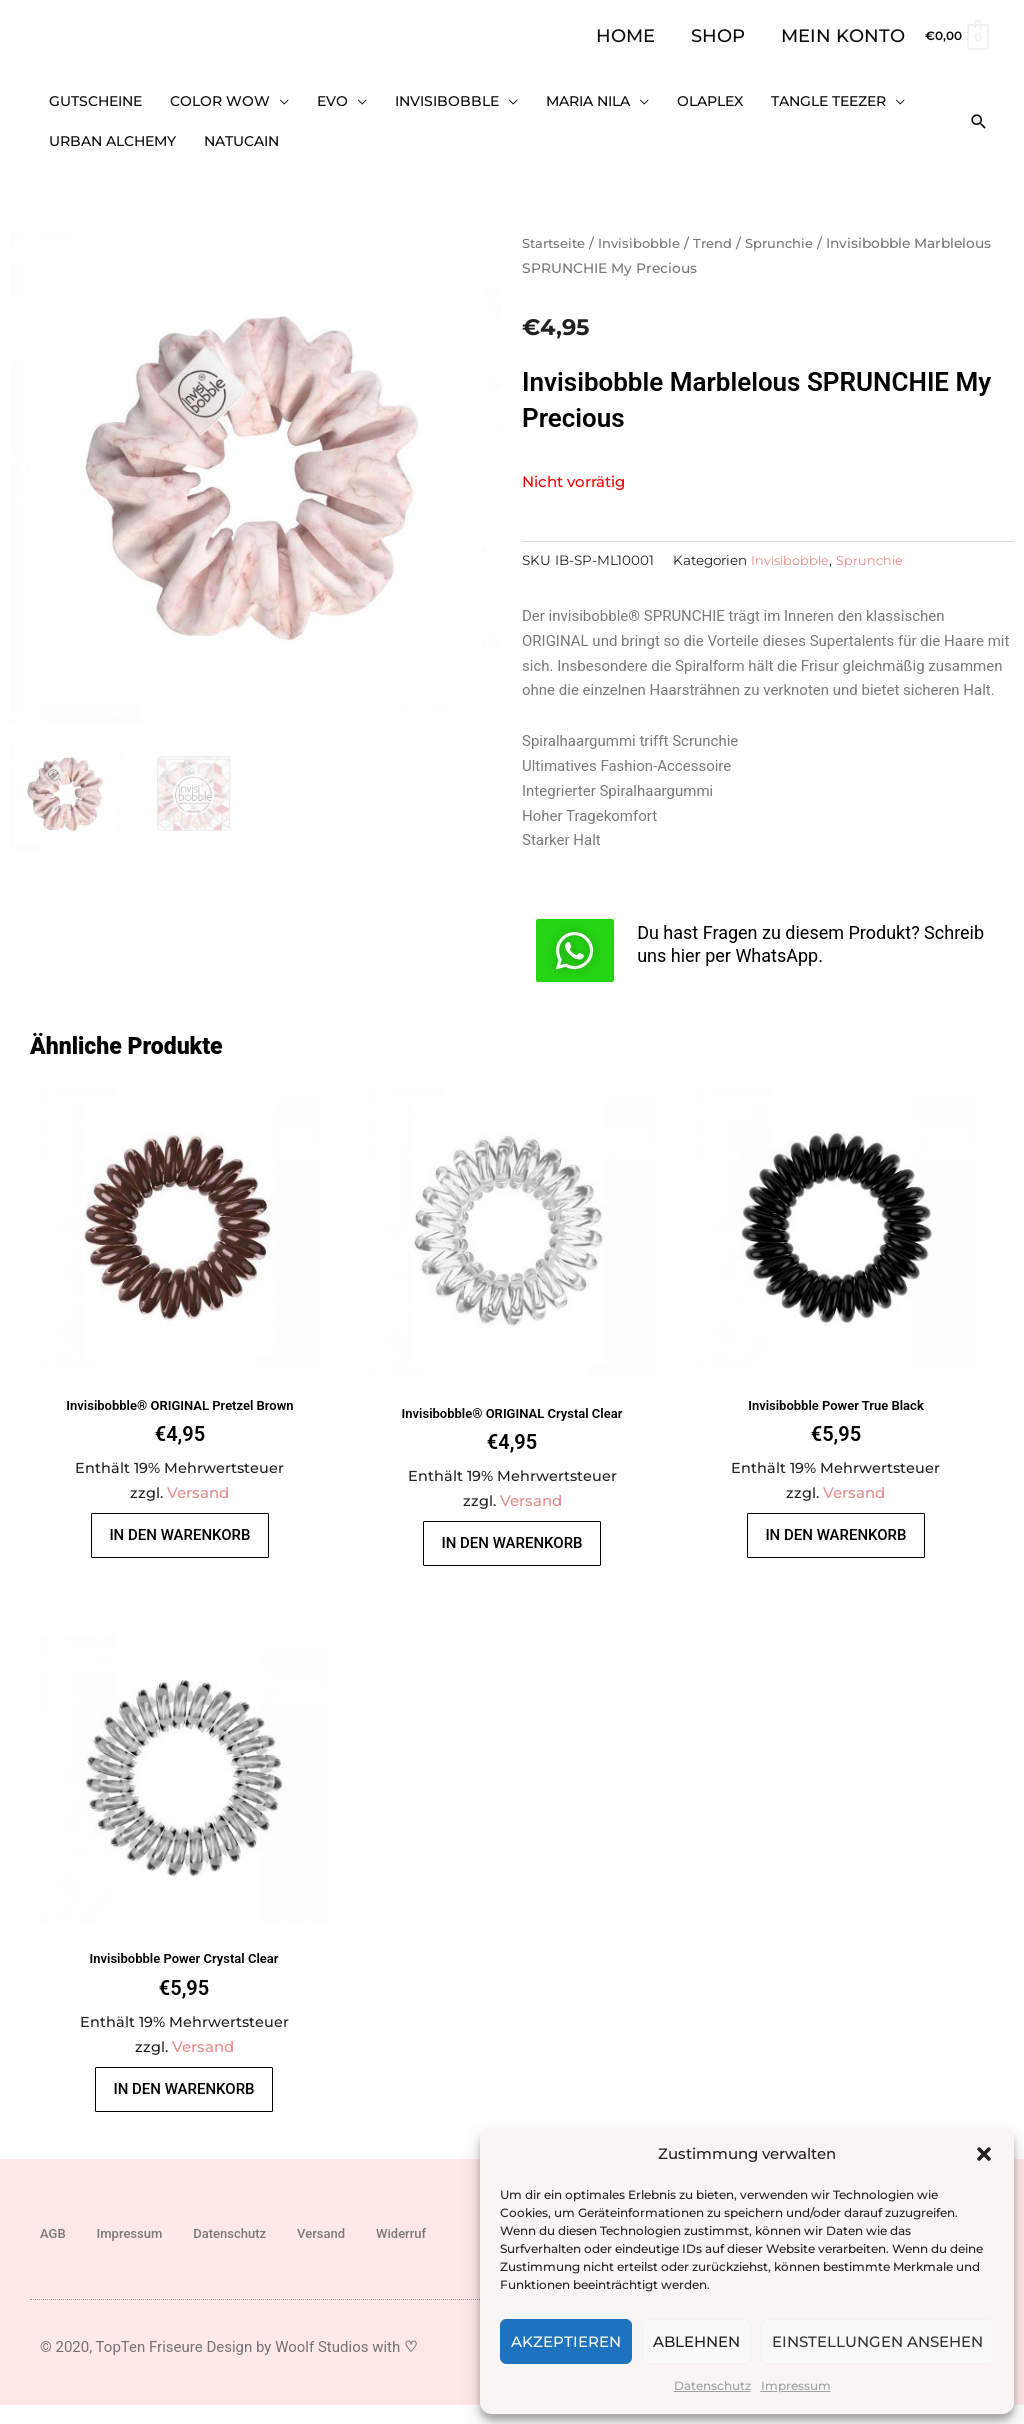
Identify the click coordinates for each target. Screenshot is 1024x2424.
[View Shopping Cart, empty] (956, 35)
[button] (984, 2154)
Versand (203, 1484)
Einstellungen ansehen (877, 2341)
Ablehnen (696, 2341)
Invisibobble (645, 225)
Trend (720, 225)
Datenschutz (712, 2385)
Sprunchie (788, 225)
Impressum (796, 2385)
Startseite (556, 225)
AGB (53, 2253)
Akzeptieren (566, 2341)
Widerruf (401, 2253)
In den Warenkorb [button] (183, 1535)
